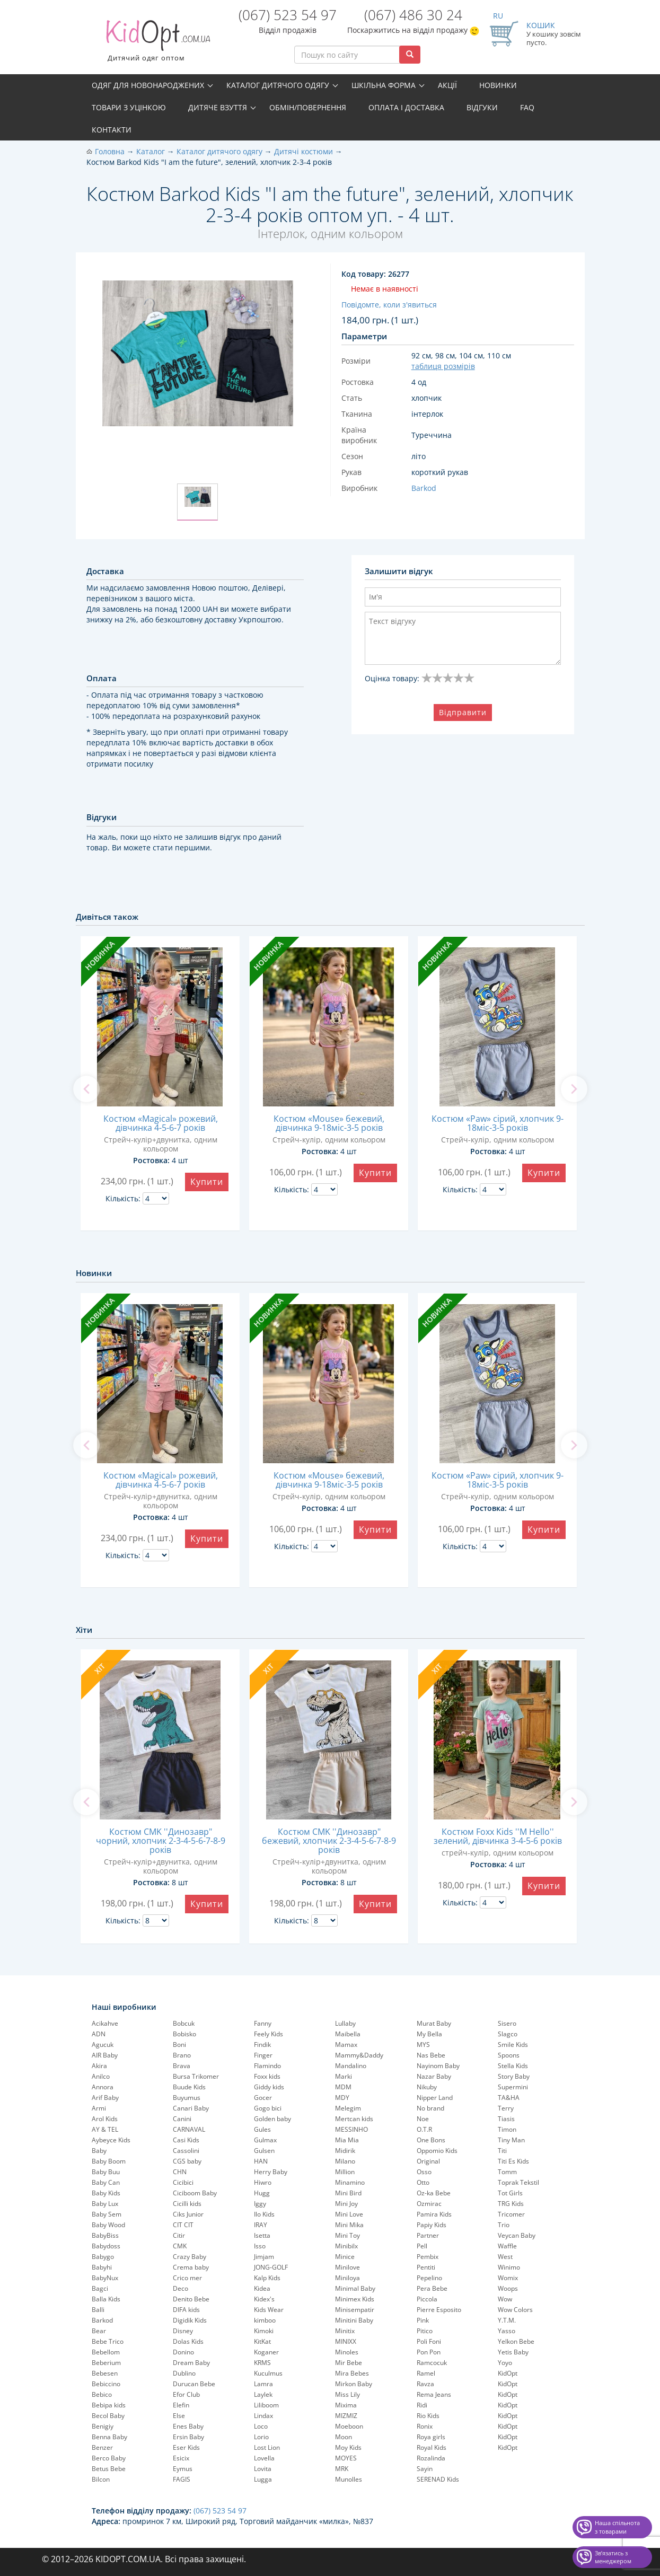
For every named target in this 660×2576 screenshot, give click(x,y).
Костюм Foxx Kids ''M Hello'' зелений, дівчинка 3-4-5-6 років (498, 1836)
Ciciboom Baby (195, 2192)
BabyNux (105, 2277)
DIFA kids (186, 2309)
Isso (260, 2245)
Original (428, 2161)
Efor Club (186, 2394)
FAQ (527, 107)
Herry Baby (270, 2171)
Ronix (425, 2426)
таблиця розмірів (443, 366)
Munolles (348, 2479)
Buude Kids (189, 2086)
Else (179, 2415)
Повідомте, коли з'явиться (389, 305)
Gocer (263, 2097)
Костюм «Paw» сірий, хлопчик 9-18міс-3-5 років (498, 1123)
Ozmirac (429, 2203)
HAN (261, 2161)
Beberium (106, 2362)
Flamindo (267, 2065)
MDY (342, 2097)
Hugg (262, 2192)
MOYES (346, 2458)
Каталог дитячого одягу (277, 85)
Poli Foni (429, 2341)
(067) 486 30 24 (413, 14)
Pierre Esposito (439, 2309)
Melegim (348, 2108)
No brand (430, 2108)
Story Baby (514, 2076)
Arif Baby (105, 2097)
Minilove (347, 2267)
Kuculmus (268, 2373)
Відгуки (482, 107)
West (505, 2256)
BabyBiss (105, 2235)
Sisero (507, 2023)
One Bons (431, 2139)
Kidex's (264, 2299)
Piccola (427, 2299)
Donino (183, 2352)
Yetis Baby (513, 2352)
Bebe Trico (108, 2341)
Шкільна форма (383, 85)
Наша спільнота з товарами (617, 2527)
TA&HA (509, 2097)
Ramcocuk (432, 2362)
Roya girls (431, 2436)
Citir (179, 2235)
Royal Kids (431, 2447)
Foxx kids (267, 2076)
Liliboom (266, 2405)
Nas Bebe (431, 2055)
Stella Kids (513, 2065)
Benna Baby (109, 2436)
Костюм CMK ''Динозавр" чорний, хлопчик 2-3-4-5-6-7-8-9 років (160, 1841)
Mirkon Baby (353, 2383)
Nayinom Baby (438, 2065)
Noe (423, 2118)
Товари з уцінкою (129, 107)
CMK (180, 2245)
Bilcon (101, 2479)
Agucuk (102, 2044)
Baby (99, 2150)
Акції (447, 85)
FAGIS (181, 2479)
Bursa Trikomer (196, 2076)
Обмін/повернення (307, 107)
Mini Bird (348, 2192)
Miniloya (347, 2277)
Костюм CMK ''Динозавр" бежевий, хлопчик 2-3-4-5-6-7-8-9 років (329, 1841)
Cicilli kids (187, 2203)
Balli (98, 2309)
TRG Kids (511, 2203)
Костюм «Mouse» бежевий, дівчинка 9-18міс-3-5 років (329, 1123)
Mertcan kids (354, 2118)
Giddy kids (269, 2086)
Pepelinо (429, 2277)
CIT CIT (183, 2224)
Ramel (426, 2373)
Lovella (264, 2458)
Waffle (507, 2245)
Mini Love (349, 2214)
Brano (182, 2055)
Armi (99, 2108)
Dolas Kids (188, 2341)
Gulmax (265, 2139)
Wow (505, 2299)
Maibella (347, 2033)
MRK (341, 2468)
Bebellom (106, 2352)
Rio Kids (428, 2415)
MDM (343, 2086)
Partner (428, 2235)
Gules (262, 2129)
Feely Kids (268, 2033)
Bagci (100, 2288)
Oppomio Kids (437, 2150)
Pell (422, 2245)
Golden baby (272, 2118)
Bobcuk (184, 2023)
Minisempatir (354, 2309)
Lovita (262, 2468)
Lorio (261, 2436)
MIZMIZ (346, 2415)
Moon (343, 2436)
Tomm (507, 2171)
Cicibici (183, 2182)
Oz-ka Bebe (434, 2192)
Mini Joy (346, 2203)
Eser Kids (186, 2447)
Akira (99, 2065)
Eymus (182, 2468)
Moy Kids (348, 2447)
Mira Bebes (352, 2373)
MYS (423, 2044)
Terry (506, 2108)
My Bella (429, 2033)
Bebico (102, 2394)
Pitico (425, 2330)
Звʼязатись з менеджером (613, 2557)
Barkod (102, 2320)
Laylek (263, 2394)
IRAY (260, 2224)
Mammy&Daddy (359, 2055)
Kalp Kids (267, 2277)
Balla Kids (106, 2299)
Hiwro (262, 2182)
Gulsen (264, 2150)
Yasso (506, 2330)
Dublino (184, 2373)
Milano (345, 2161)
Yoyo (505, 2362)
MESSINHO (351, 2129)
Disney (183, 2330)
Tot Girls (510, 2192)
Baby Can (106, 2182)
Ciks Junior (188, 2214)
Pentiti (426, 2267)
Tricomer (511, 2214)
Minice (345, 2256)
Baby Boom (109, 2161)
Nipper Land (435, 2097)
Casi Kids (186, 2139)
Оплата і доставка (406, 107)
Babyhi (102, 2267)
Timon (507, 2129)
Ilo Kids (264, 2214)
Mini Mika (349, 2224)
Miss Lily (347, 2394)
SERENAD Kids (438, 2479)
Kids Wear (269, 2309)
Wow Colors (515, 2309)
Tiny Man (511, 2139)
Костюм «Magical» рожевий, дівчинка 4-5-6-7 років (160, 1123)
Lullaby (345, 2023)
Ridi (422, 2405)
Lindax (263, 2415)
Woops (508, 2288)
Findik (262, 2044)
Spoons (509, 2055)
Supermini (513, 2086)
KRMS (262, 2362)
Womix (508, 2277)
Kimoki (264, 2330)
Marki (343, 2076)
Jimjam (264, 2256)
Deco (180, 2288)
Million (345, 2171)
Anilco (101, 2076)
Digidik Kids (190, 2320)
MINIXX (345, 2341)
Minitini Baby (354, 2320)
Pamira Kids (434, 2214)
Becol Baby (108, 2415)
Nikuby (427, 2086)
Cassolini (186, 2150)
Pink (423, 2320)
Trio (503, 2224)
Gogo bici (267, 2108)
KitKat (262, 2341)
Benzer (102, 2447)
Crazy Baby (189, 2256)
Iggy (260, 2203)
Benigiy (102, 2426)
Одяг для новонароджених (148, 85)
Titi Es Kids (513, 2161)
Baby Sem (106, 2214)
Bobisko (184, 2033)
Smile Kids (513, 2044)
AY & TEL (105, 2129)
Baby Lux (105, 2203)
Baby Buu (106, 2171)
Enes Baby (188, 2426)
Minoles (346, 2352)
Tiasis (506, 2118)
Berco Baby (109, 2458)
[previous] (86, 1089)
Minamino (350, 2182)
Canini (182, 2118)
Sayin (425, 2468)
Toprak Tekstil (518, 2182)
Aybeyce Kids (111, 2139)
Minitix (345, 2330)
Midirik (345, 2150)
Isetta (262, 2235)
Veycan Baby (516, 2235)
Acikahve (105, 2023)
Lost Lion (267, 2447)
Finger (263, 2055)
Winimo (509, 2267)
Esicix (181, 2458)
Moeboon (349, 2426)
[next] (574, 1089)
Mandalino (350, 2065)
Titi (502, 2150)
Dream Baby (191, 2362)
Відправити (463, 712)
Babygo (103, 2256)
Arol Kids (105, 2118)
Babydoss (106, 2245)
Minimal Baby (355, 2288)
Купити (206, 1182)
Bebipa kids (109, 2405)
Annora (102, 2086)
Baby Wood (108, 2224)
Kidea (262, 2288)
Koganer (266, 2352)
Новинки (498, 85)
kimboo (265, 2320)
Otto (423, 2182)
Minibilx (346, 2245)
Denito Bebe (191, 2299)
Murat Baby (434, 2023)
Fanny (262, 2023)
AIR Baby (105, 2055)
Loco (261, 2426)
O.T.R (424, 2129)
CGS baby (187, 2161)
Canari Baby (191, 2108)
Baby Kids (106, 2192)
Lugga (263, 2479)
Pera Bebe (432, 2288)
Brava (181, 2065)
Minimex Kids (354, 2299)
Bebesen (105, 2373)
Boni (179, 2044)
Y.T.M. (507, 2320)
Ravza (425, 2383)
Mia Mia (347, 2139)
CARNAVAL (189, 2129)
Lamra (263, 2383)
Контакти (111, 130)
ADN (98, 2033)
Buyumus (186, 2097)
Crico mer (187, 2277)
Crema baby (191, 2267)
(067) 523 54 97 (288, 14)
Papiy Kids (431, 2224)
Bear (99, 2330)
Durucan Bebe (194, 2383)
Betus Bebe (109, 2468)
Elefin (181, 2405)
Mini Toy (347, 2235)
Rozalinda (431, 2458)
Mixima (346, 2405)
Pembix (427, 2256)
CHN (180, 2171)
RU (498, 16)
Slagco (507, 2033)
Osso (424, 2171)
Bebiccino (106, 2383)
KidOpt (507, 2373)
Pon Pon (429, 2352)
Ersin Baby (188, 2436)
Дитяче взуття (217, 107)
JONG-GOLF (271, 2267)
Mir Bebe (348, 2362)
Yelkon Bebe (516, 2341)
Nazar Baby (434, 2076)
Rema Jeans (434, 2394)
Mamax (346, 2044)
